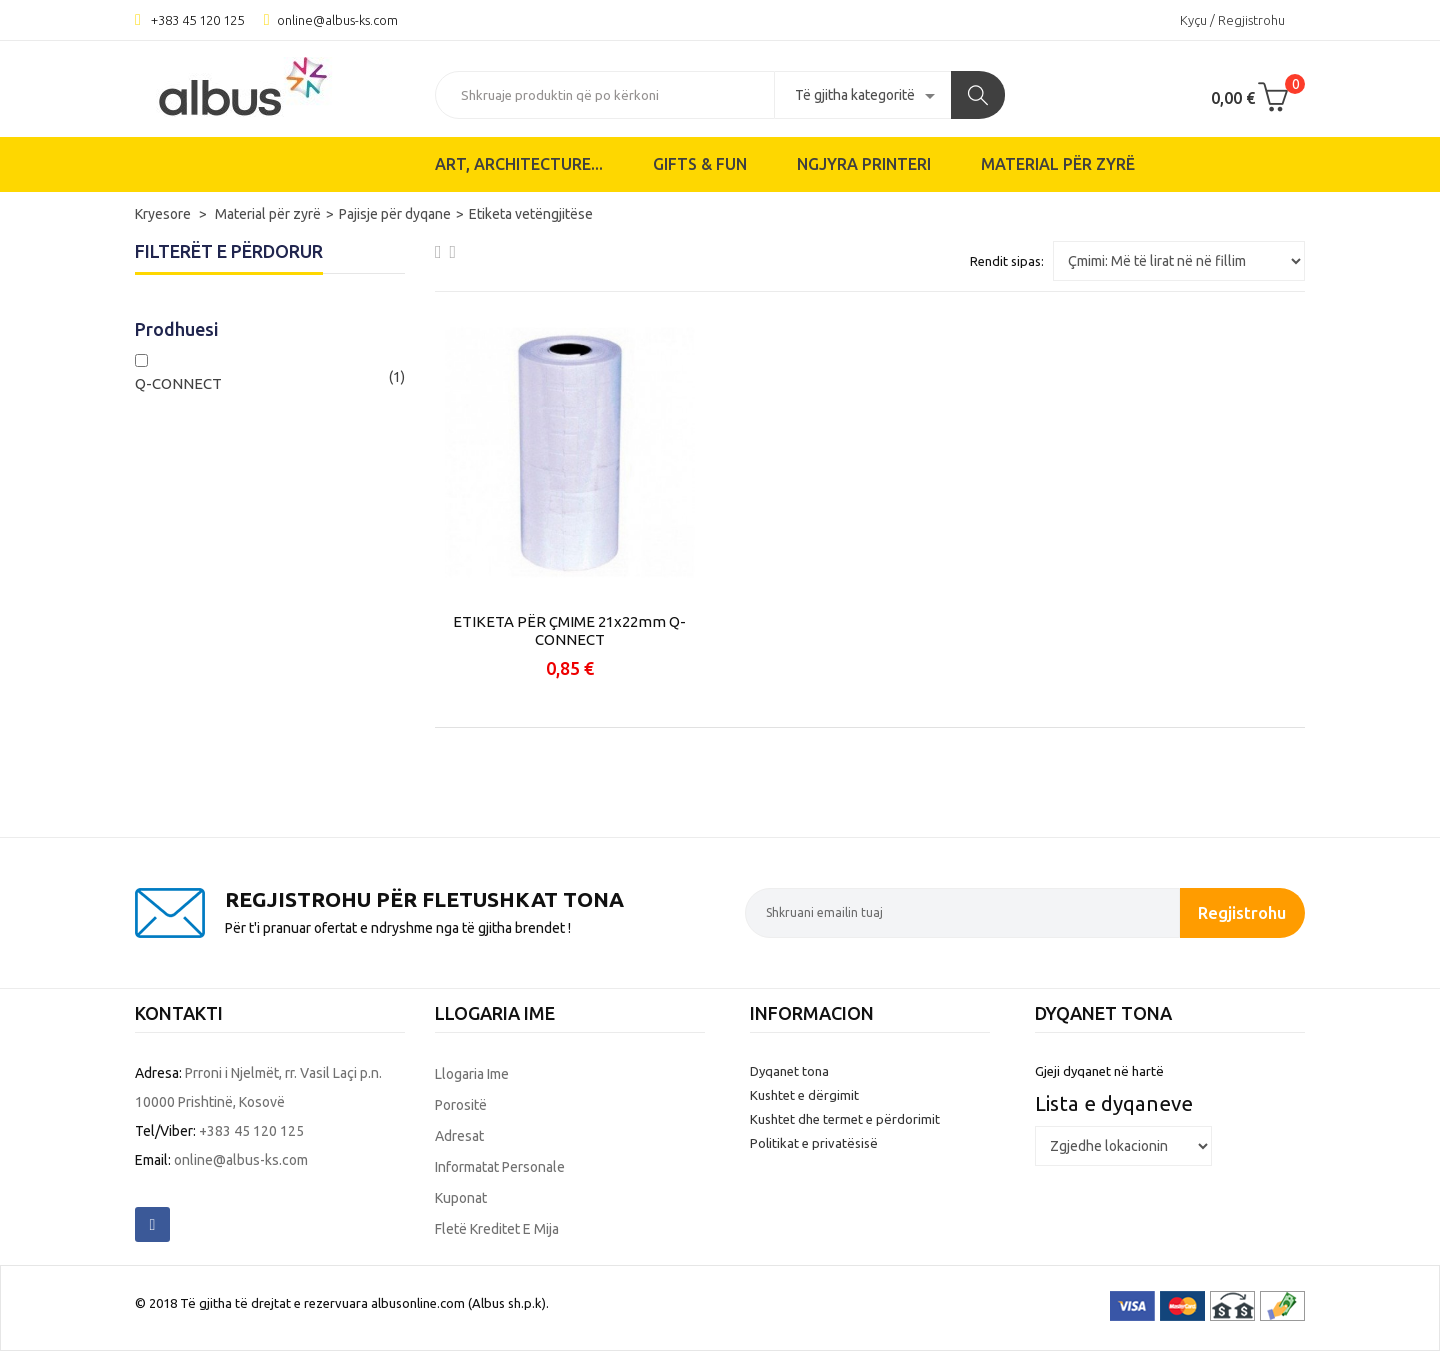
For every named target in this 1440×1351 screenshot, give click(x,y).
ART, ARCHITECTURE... (519, 164)
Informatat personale (500, 1167)
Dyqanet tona (789, 1071)
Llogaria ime (472, 1074)
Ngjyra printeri (864, 164)
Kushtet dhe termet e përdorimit (845, 1119)
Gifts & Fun (700, 164)
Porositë (461, 1105)
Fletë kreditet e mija (497, 1229)
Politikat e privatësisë (814, 1143)
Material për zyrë (1058, 164)
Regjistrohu (1242, 912)
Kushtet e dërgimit (804, 1095)
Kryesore (164, 214)
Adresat (459, 1136)
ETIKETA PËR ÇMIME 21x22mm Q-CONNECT (569, 630)
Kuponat (461, 1198)
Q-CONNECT (178, 383)
